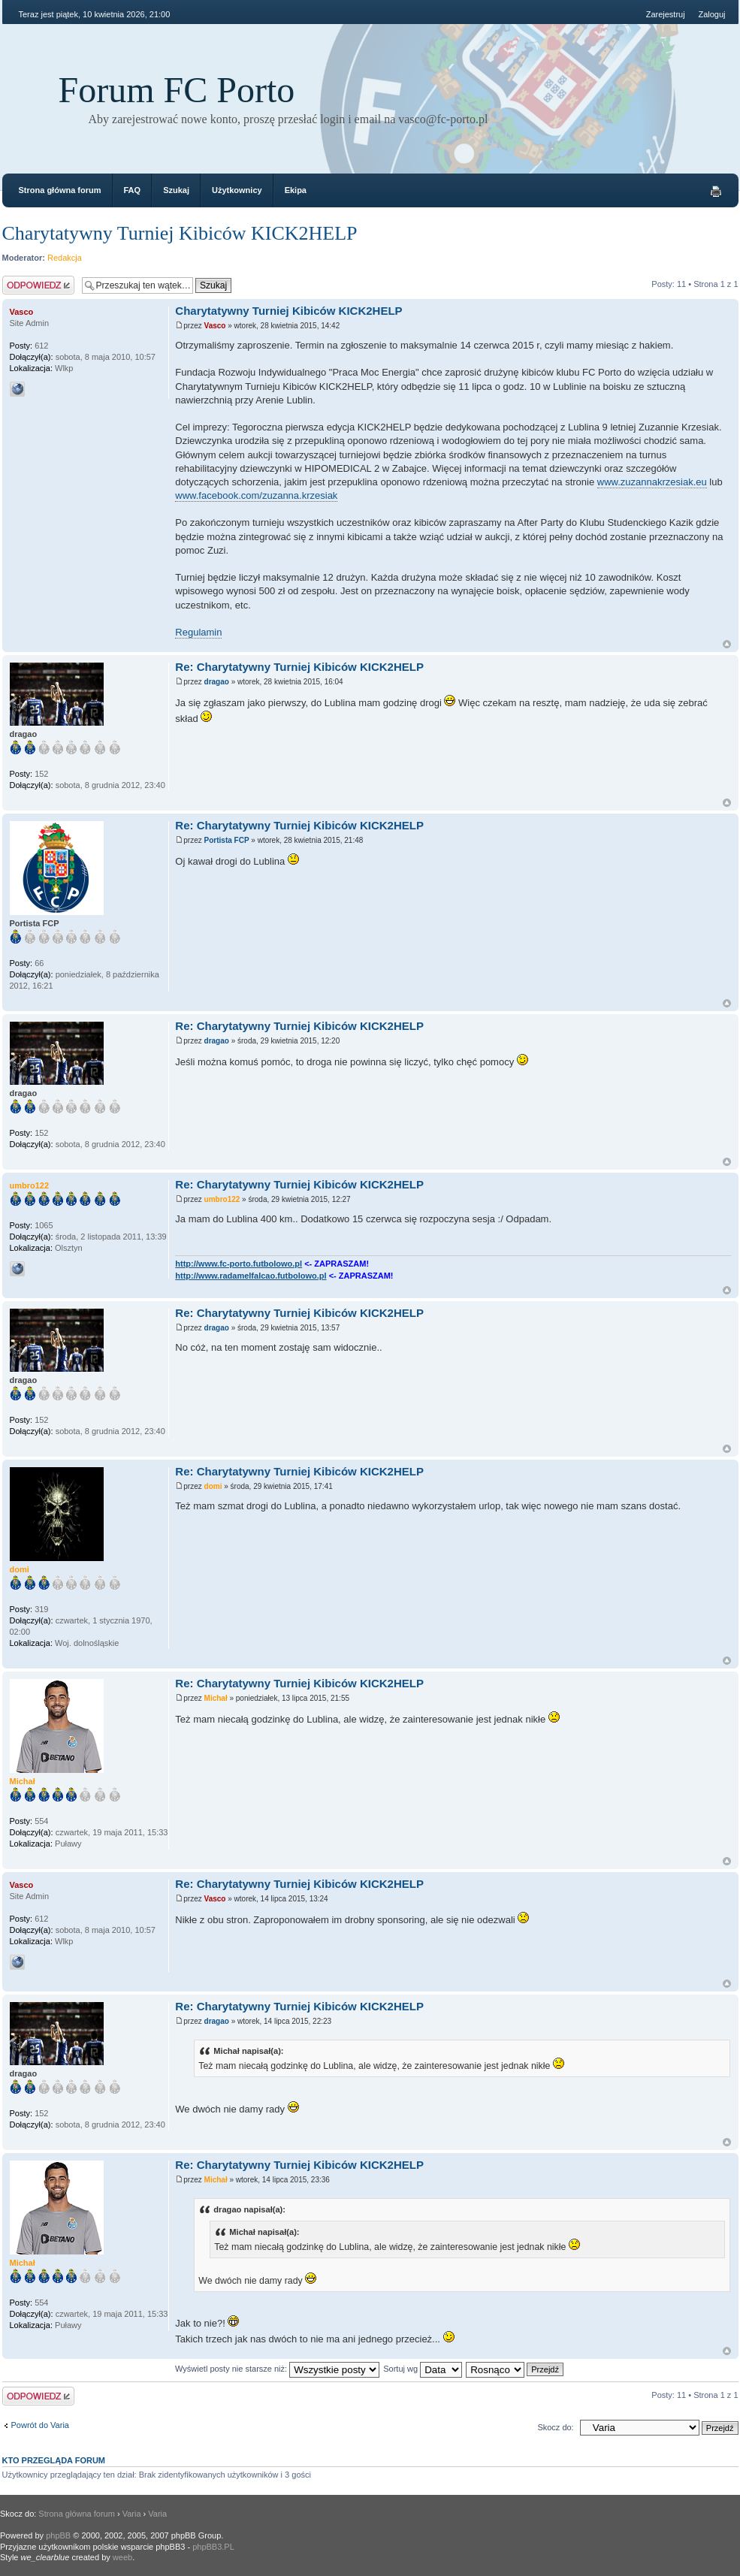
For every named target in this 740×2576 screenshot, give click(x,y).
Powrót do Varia (40, 2425)
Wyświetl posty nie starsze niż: (277, 2368)
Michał (216, 1698)
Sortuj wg (422, 2368)
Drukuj (716, 192)
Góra (727, 644)
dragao (216, 682)
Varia (131, 2513)
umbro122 (222, 1199)
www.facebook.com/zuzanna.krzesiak (256, 495)
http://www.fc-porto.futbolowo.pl (238, 1263)
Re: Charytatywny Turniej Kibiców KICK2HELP (299, 666)
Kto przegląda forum (54, 2460)
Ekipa (296, 190)
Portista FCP (226, 840)
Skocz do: (555, 2427)
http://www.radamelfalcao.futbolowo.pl (250, 1275)
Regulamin (198, 632)
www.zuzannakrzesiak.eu (652, 482)
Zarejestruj (665, 14)
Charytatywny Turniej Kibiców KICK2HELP (180, 233)
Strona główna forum (60, 190)
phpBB (58, 2535)
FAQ (132, 190)
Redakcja (64, 257)
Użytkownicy (237, 190)
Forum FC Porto (177, 90)
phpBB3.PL (213, 2546)
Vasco (215, 326)
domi (213, 1486)
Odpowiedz (38, 285)
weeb (122, 2557)
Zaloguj (711, 14)
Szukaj (176, 190)
